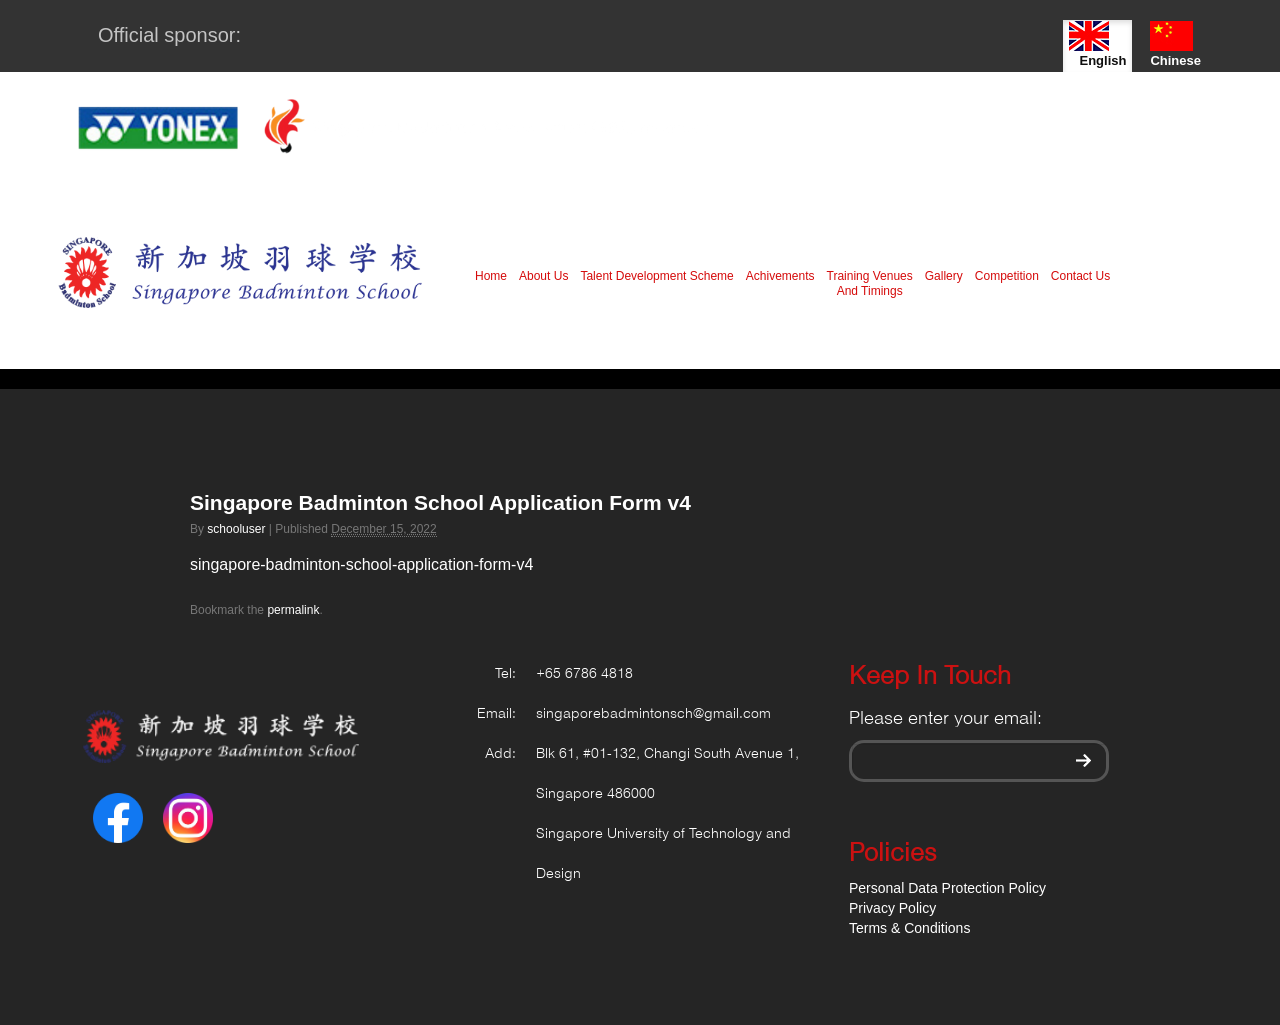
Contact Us (1080, 276)
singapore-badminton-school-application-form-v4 (361, 564)
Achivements (780, 276)
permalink (293, 610)
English (1097, 44)
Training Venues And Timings (870, 283)
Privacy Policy (892, 908)
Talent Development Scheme (656, 276)
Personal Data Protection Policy (947, 888)
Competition (1007, 276)
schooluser (236, 529)
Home (491, 276)
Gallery (944, 276)
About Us (543, 276)
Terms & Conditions (909, 928)
